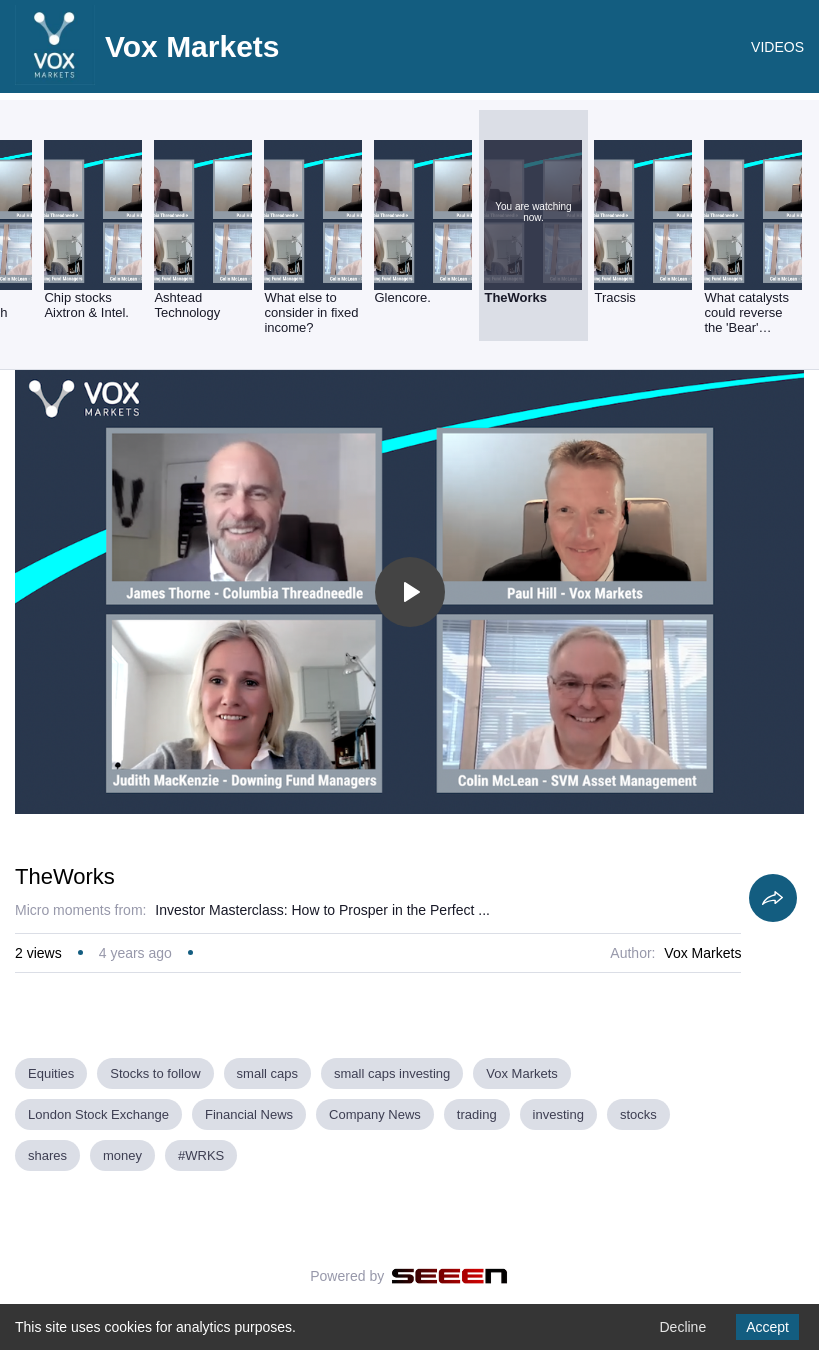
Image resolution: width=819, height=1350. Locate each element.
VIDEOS (777, 47)
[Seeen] (449, 1276)
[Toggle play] (410, 592)
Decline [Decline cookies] (682, 1327)
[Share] (773, 898)
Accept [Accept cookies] (767, 1327)
